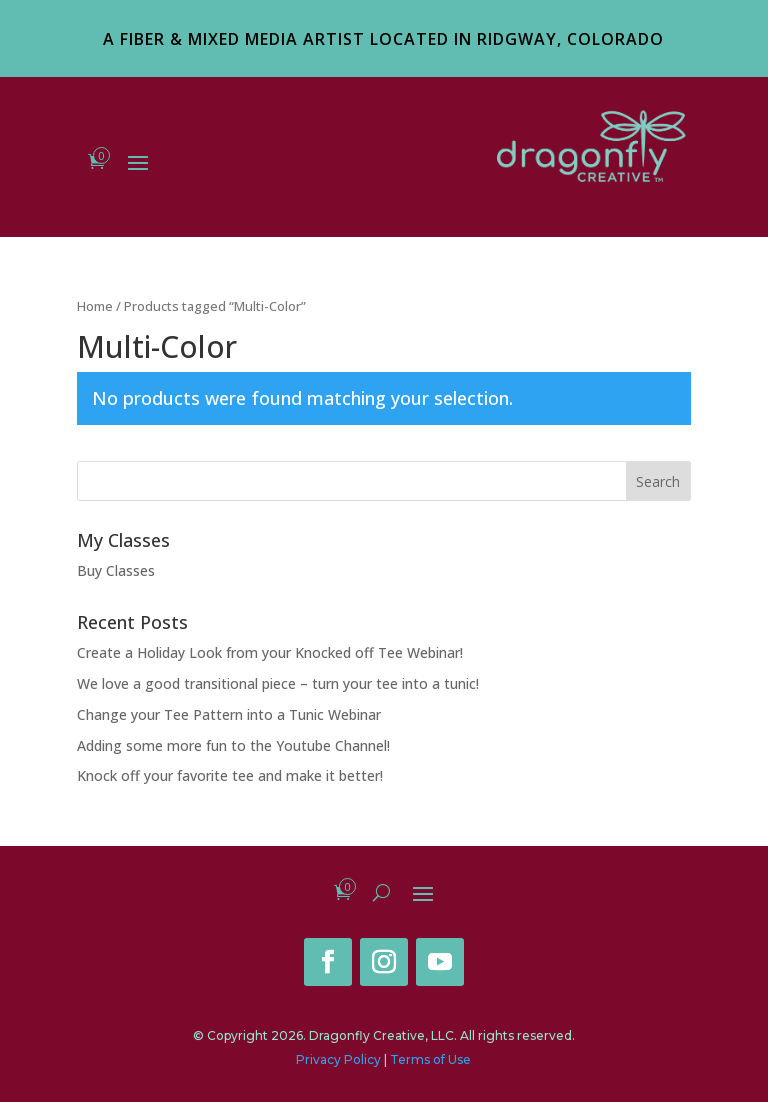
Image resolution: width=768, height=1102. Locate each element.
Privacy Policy (338, 1059)
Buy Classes (116, 570)
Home (95, 306)
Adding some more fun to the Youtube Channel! (233, 745)
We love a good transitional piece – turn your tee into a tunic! (278, 683)
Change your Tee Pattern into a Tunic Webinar (229, 714)
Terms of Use (430, 1059)
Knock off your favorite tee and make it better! (230, 775)
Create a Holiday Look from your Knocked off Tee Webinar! (270, 652)
